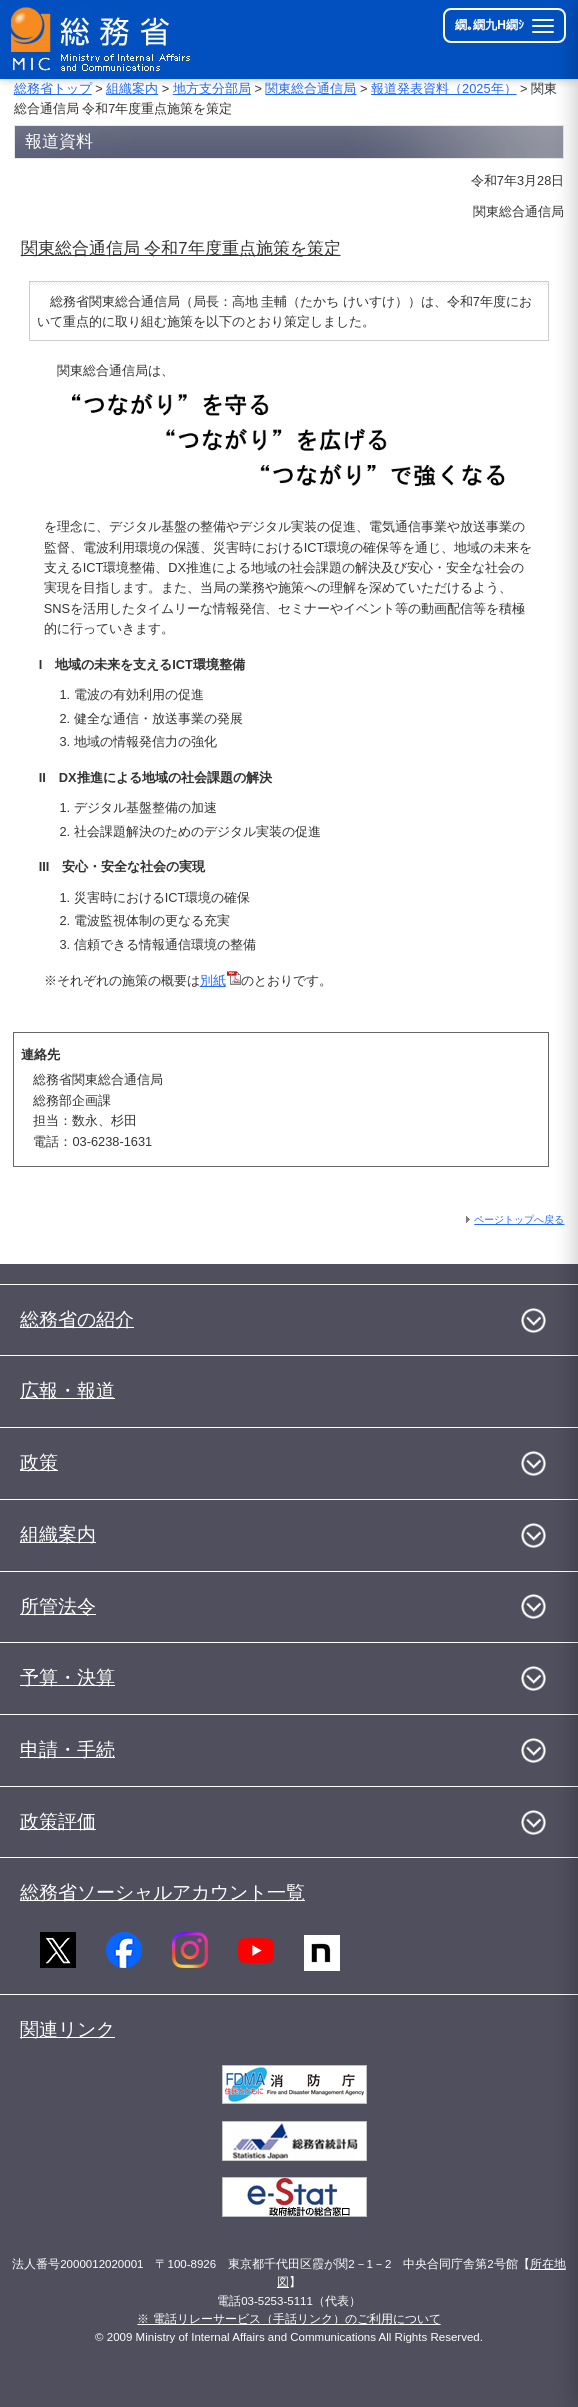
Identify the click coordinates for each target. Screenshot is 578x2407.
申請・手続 (67, 1749)
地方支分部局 (212, 88)
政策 (39, 1462)
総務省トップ (53, 88)
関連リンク (67, 2029)
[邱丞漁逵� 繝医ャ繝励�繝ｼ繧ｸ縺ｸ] (102, 39)
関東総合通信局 (310, 88)
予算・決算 (67, 1677)
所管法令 (58, 1606)
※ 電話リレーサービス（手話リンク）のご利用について (288, 2319)
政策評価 (58, 1821)
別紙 (220, 980)
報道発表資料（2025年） (443, 88)
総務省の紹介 (77, 1319)
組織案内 (132, 88)
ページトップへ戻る (519, 1219)
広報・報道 (67, 1390)
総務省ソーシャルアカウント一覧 (162, 1892)
